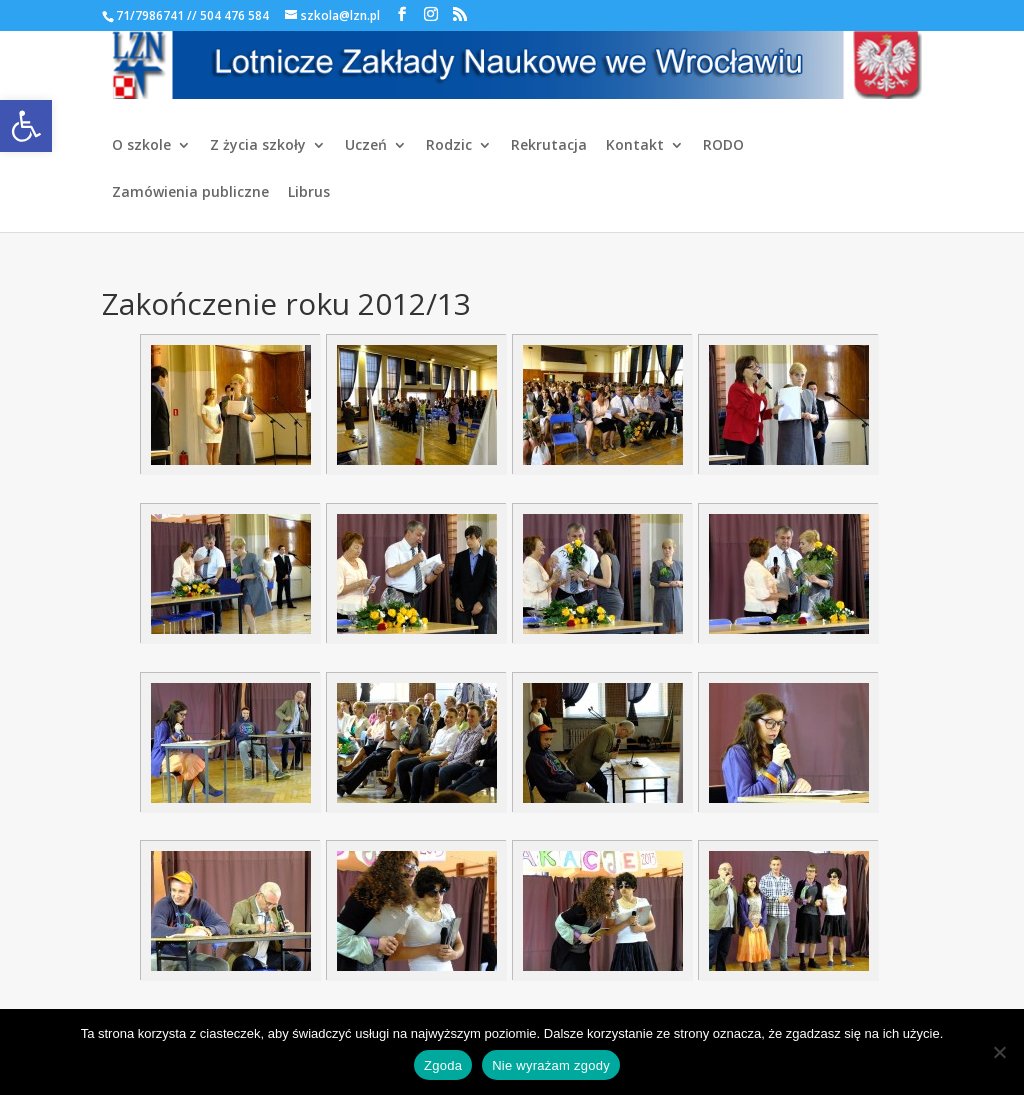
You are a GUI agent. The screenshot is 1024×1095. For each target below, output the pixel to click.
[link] (26, 126)
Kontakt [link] (635, 146)
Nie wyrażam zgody (551, 1065)
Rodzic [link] (449, 146)
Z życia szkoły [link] (258, 146)
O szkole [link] (141, 146)
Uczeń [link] (366, 146)
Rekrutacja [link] (549, 146)
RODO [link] (723, 146)
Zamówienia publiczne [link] (190, 193)
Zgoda (443, 1065)
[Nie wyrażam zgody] (999, 1052)
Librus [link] (309, 193)
